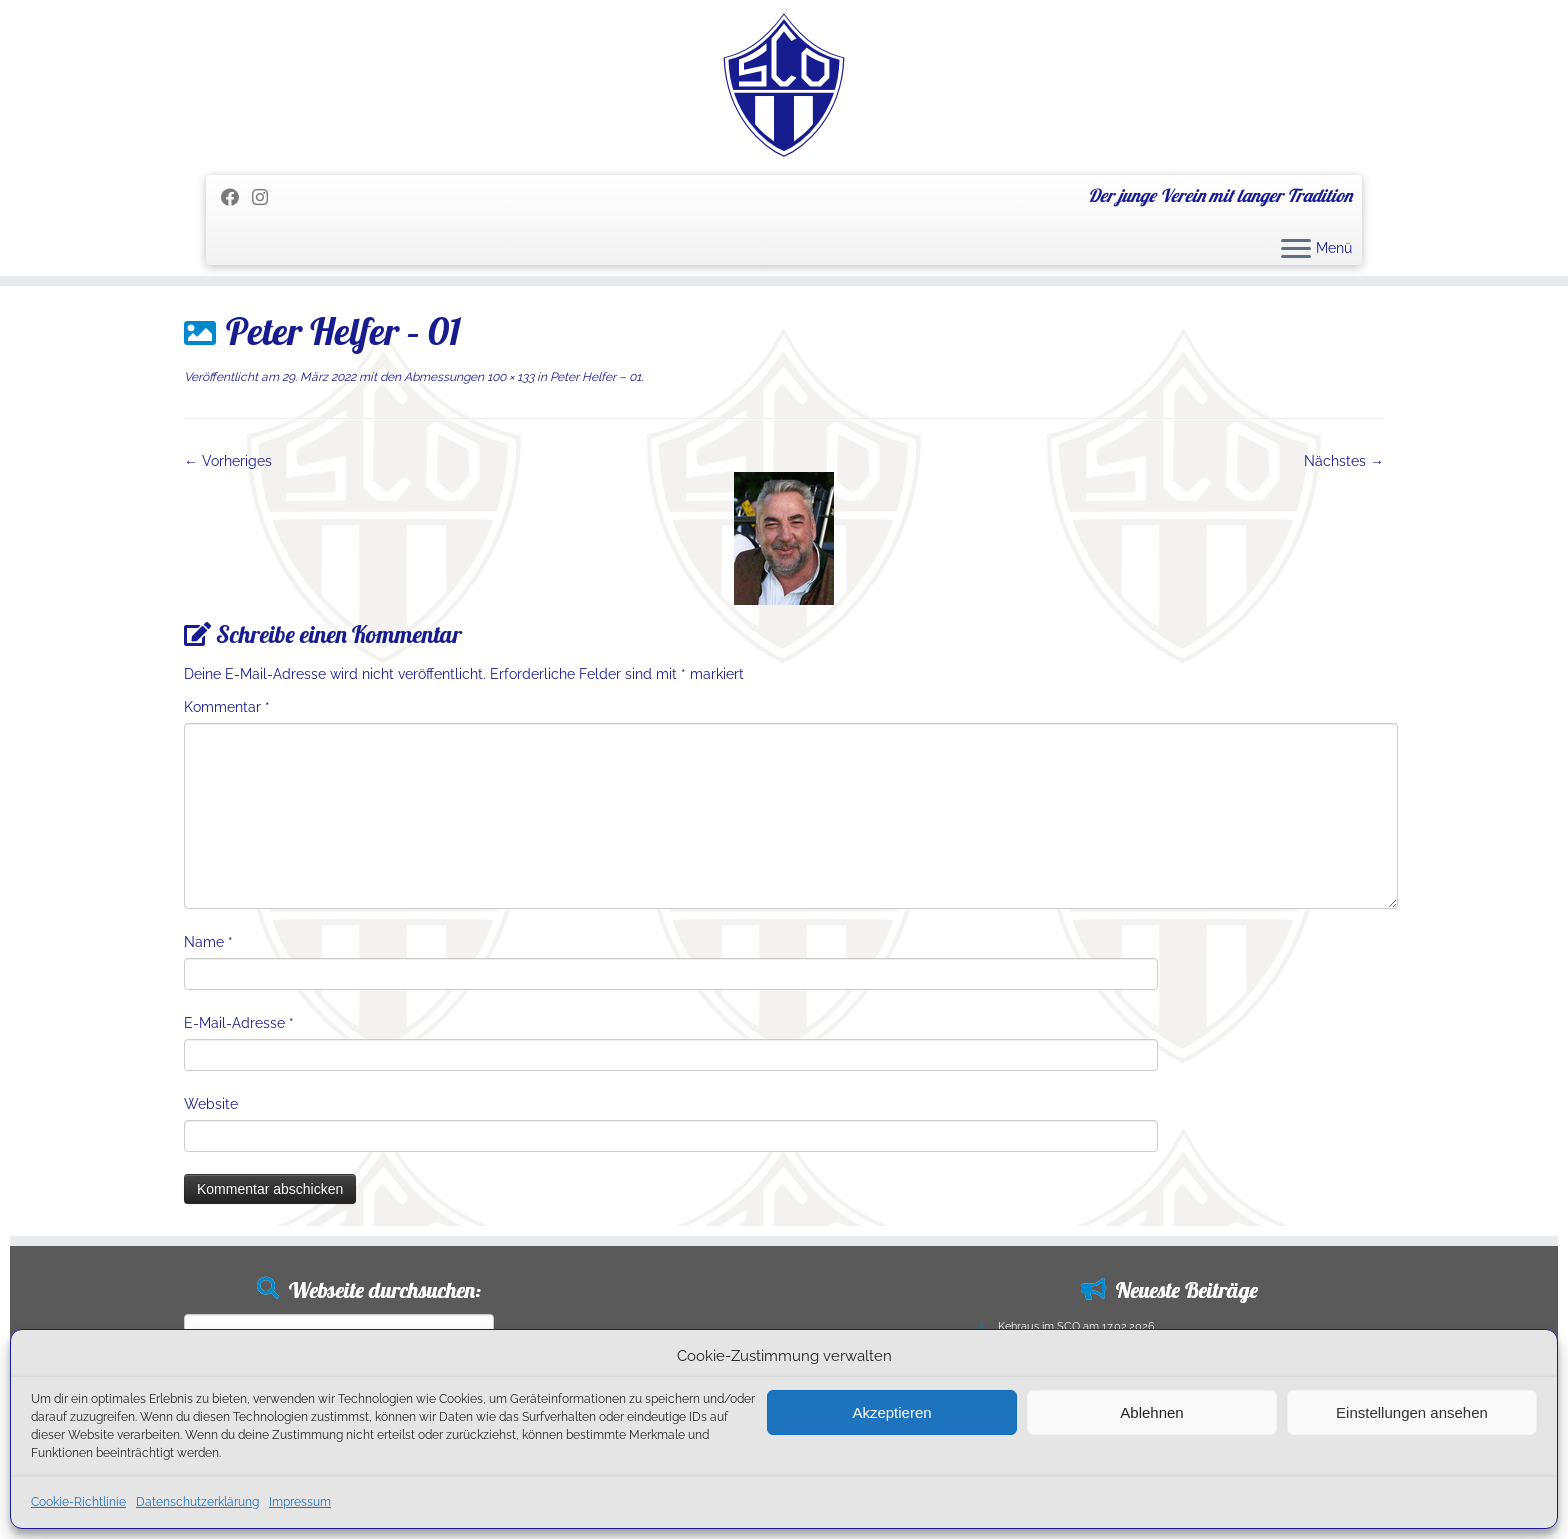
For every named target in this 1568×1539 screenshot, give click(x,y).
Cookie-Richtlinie (78, 1502)
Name (208, 942)
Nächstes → (1344, 461)
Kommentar (227, 707)
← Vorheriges (228, 461)
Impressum (300, 1502)
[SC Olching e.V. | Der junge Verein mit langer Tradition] (784, 85)
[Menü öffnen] (1296, 250)
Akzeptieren (891, 1412)
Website (211, 1104)
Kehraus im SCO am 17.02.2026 (1076, 1326)
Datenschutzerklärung (197, 1502)
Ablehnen (1151, 1412)
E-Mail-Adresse (239, 1023)
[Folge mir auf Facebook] (236, 197)
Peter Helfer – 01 (594, 377)
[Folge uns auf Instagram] (266, 197)
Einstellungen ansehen (1412, 1412)
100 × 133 (509, 377)
